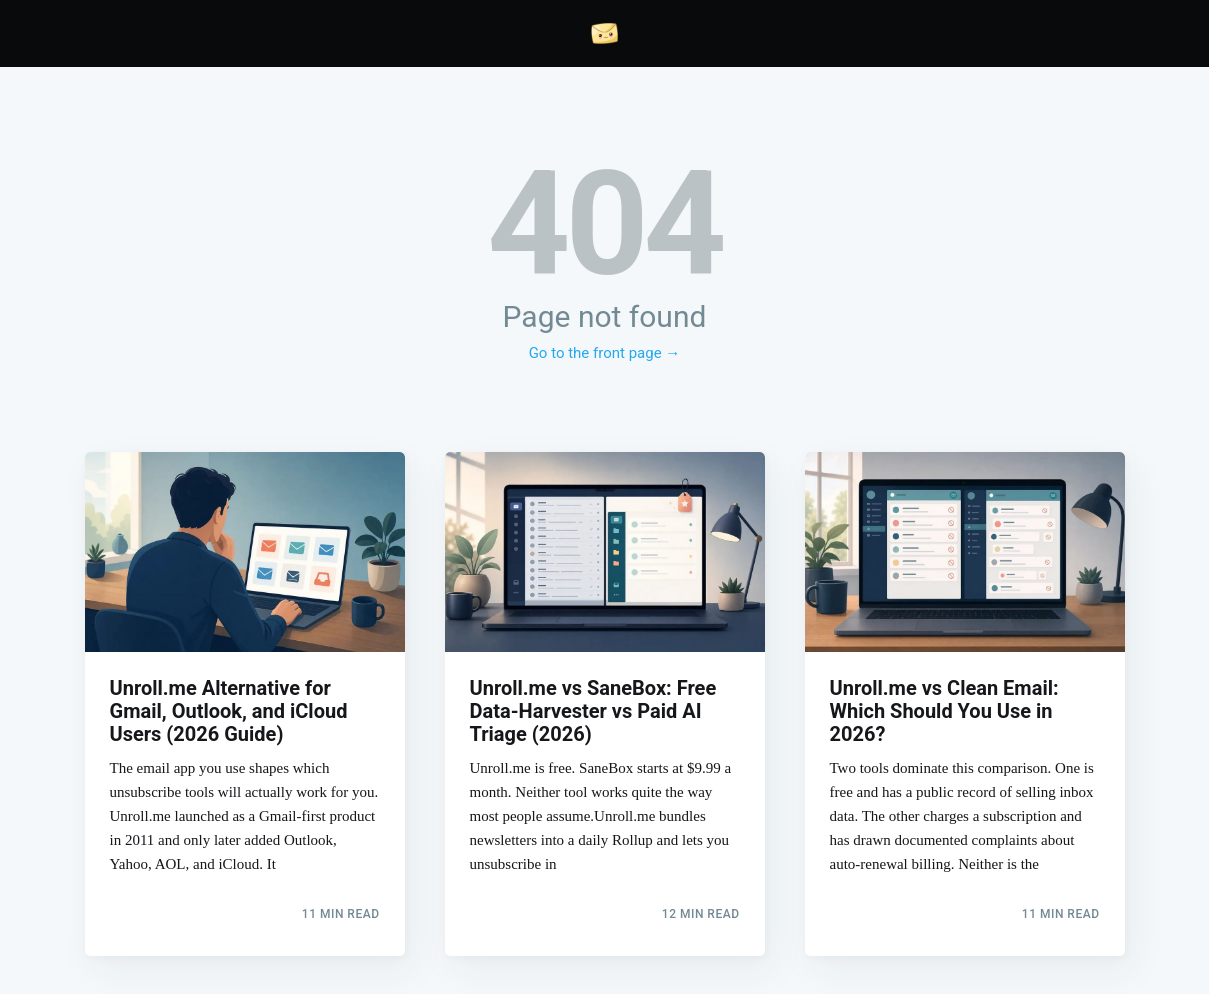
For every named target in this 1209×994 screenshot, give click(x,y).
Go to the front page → (605, 353)
